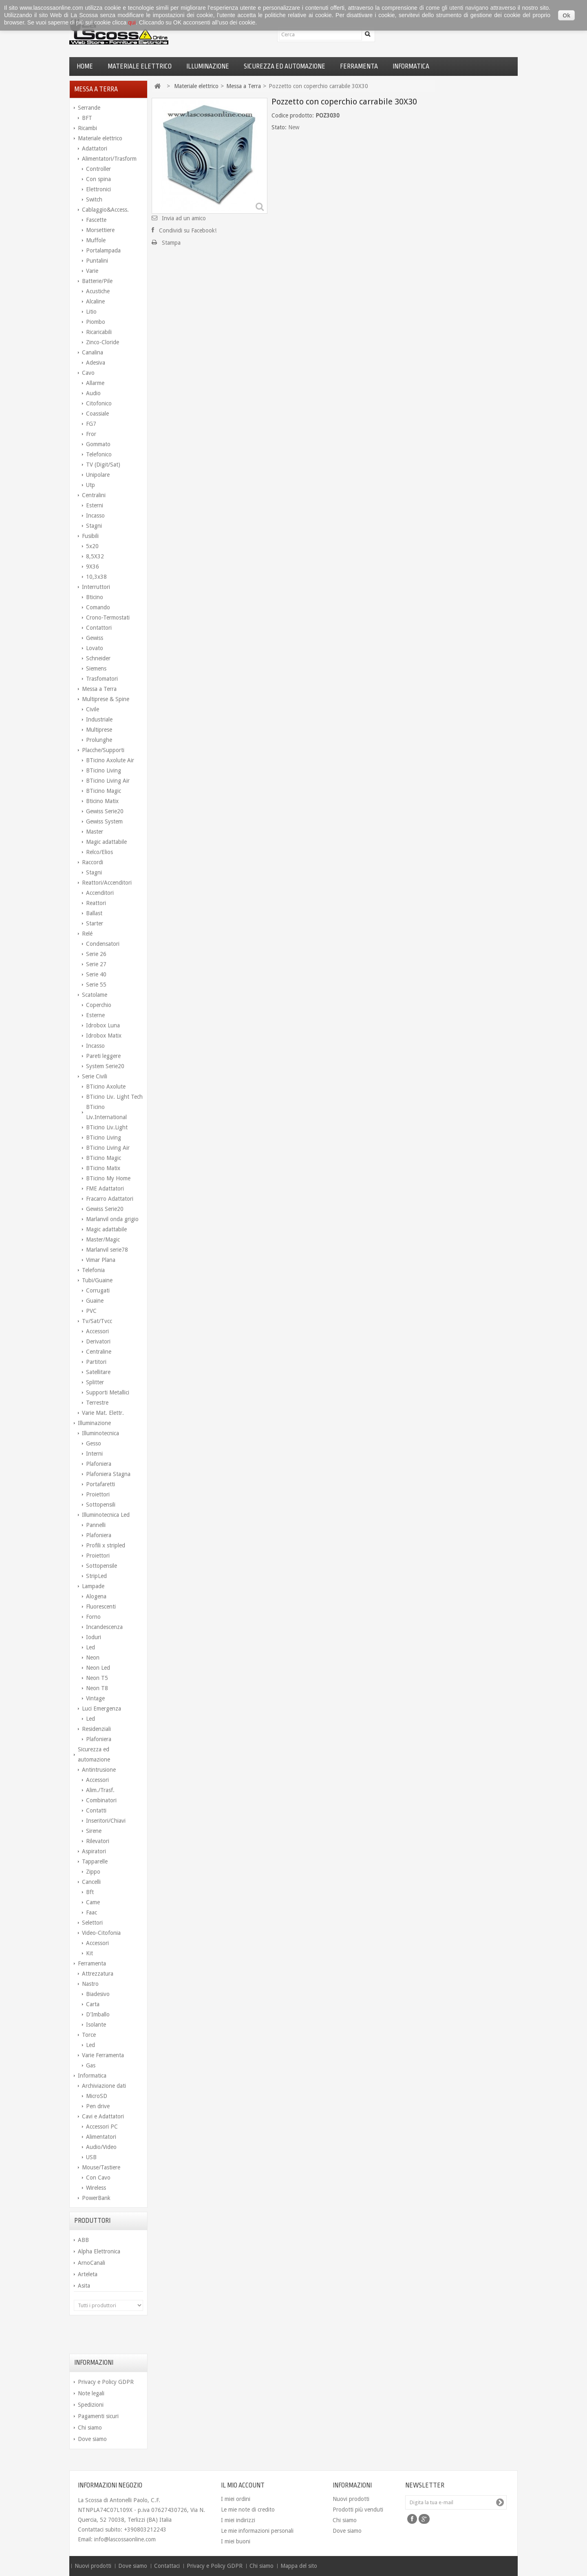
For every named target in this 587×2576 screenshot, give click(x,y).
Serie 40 (96, 974)
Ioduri (93, 1637)
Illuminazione (207, 66)
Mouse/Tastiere (101, 2167)
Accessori (97, 1331)
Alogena (96, 1596)
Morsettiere (100, 230)
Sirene (94, 1831)
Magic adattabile (106, 842)
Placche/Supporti (103, 750)
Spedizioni (91, 2404)
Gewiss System (104, 821)
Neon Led (98, 1667)
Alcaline (95, 301)
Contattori (99, 627)
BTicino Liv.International (106, 1112)
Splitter (95, 1382)
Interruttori (96, 587)
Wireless (96, 2187)
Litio (91, 311)
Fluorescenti (101, 1606)
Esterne (95, 1015)
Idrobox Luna (103, 1025)
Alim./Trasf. (100, 1790)
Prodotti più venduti (358, 2509)
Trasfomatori (102, 678)
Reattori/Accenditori (107, 882)
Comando (98, 607)
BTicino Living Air (108, 780)
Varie (92, 271)
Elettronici (98, 189)
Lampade (93, 1586)
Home (85, 66)
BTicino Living (103, 770)
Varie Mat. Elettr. (103, 1413)
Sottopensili (100, 1504)
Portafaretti (100, 1484)
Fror (91, 434)
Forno (93, 1616)
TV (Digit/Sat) (103, 464)
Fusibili (90, 536)
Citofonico (99, 403)
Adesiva (95, 362)
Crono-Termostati (108, 617)
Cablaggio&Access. (105, 209)
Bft (90, 1892)
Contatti (96, 1810)
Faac (91, 1912)
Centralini (94, 495)
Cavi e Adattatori (103, 2116)
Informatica (411, 66)
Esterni (94, 505)
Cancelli (91, 1882)
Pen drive (98, 2106)
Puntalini (97, 260)
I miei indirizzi (238, 2520)
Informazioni (93, 2362)
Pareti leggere (103, 1056)
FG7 (91, 423)
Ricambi (87, 128)
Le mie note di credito (248, 2509)
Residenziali (96, 1729)
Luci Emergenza (101, 1708)
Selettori (92, 1922)
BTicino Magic (103, 791)
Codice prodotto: (292, 115)
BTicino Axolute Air (110, 760)
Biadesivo (98, 1994)
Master (94, 831)
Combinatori (101, 1800)
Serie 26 (96, 954)
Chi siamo (90, 2427)
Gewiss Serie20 (105, 811)
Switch (94, 199)
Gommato (98, 444)
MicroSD (96, 2096)
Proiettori (98, 1494)
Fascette (96, 220)
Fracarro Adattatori (109, 1198)
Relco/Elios (99, 852)
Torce (89, 2035)
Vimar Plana (100, 1260)
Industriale (99, 719)
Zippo (93, 1871)
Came (93, 1902)
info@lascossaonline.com (125, 2539)
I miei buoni (235, 2541)
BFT (87, 118)
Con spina (98, 179)
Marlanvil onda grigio (112, 1219)
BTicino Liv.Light (107, 1127)
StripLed (96, 1576)
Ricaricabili (99, 332)
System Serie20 (105, 1066)
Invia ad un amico (184, 218)
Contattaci (167, 2566)
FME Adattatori (105, 1188)
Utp (90, 485)
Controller (98, 169)
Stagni (94, 525)
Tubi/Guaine (97, 1280)
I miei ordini (235, 2499)
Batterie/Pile (97, 281)
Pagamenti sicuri (98, 2416)
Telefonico (99, 454)
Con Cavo (98, 2177)
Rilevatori (97, 1841)
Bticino (94, 597)
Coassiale (97, 413)
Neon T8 (97, 1688)
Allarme (95, 383)
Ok (566, 15)
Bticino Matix (102, 801)
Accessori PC (102, 2126)
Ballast (94, 913)
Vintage (95, 1698)
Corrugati (98, 1290)
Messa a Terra (99, 689)
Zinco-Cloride (102, 342)
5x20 (92, 546)
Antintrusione (99, 1769)
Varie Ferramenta (103, 2055)
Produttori (92, 2220)
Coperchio (98, 1005)
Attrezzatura (97, 1973)
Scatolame (94, 994)
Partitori (96, 1362)
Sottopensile (101, 1565)
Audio (93, 393)
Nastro (90, 1984)
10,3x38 (96, 576)
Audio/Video (101, 2147)
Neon (92, 1657)
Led (90, 1647)
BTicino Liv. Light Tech (114, 1096)
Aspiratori (94, 1851)
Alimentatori (101, 2136)
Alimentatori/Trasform (109, 158)
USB (91, 2157)
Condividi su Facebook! (187, 230)
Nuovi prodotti (351, 2499)
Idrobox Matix (103, 1035)
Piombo (95, 322)
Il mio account (243, 2485)
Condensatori (102, 944)
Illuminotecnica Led (106, 1515)
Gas (90, 2065)
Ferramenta (359, 66)
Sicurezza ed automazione (284, 66)
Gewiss (94, 638)
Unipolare (98, 474)
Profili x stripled (105, 1545)
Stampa (171, 242)
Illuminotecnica (100, 1433)
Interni (94, 1453)
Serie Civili (94, 1076)
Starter (94, 923)
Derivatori (98, 1341)
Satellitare (98, 1372)
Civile (92, 709)
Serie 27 (96, 964)
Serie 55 (96, 984)
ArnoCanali (91, 2263)
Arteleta (87, 2274)
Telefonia (93, 1270)
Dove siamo (92, 2439)
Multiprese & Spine (105, 699)
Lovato (94, 648)
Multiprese (99, 729)
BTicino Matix (103, 1168)
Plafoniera (98, 1464)
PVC (91, 1311)
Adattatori (94, 148)
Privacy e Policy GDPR (106, 2382)
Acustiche (98, 291)
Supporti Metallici (107, 1392)
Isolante (96, 2024)
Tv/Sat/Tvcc (97, 1321)
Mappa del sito (298, 2566)
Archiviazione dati (104, 2085)
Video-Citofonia (101, 1933)
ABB (83, 2240)
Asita (84, 2285)
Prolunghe (99, 740)
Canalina (92, 352)
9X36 (92, 566)
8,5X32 (95, 556)
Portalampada (103, 250)
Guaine (95, 1300)
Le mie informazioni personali (257, 2530)
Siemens (96, 668)
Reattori (96, 903)
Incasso (95, 515)
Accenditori (100, 893)
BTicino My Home (108, 1178)
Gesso (93, 1443)
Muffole (96, 240)
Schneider (98, 658)
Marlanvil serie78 (107, 1249)
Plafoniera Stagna (108, 1474)
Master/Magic (103, 1239)
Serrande (89, 107)
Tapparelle (95, 1861)
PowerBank (96, 2198)
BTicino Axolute (106, 1086)
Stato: (279, 127)
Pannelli (96, 1525)
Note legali (91, 2393)
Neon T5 (97, 1678)
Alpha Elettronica (99, 2251)
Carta (92, 2004)
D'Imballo (98, 2014)
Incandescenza (104, 1627)
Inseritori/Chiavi (106, 1820)
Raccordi (92, 862)
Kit (89, 1953)
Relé (87, 933)
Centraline (98, 1351)
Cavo (88, 373)
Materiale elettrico (140, 66)
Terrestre (97, 1402)
